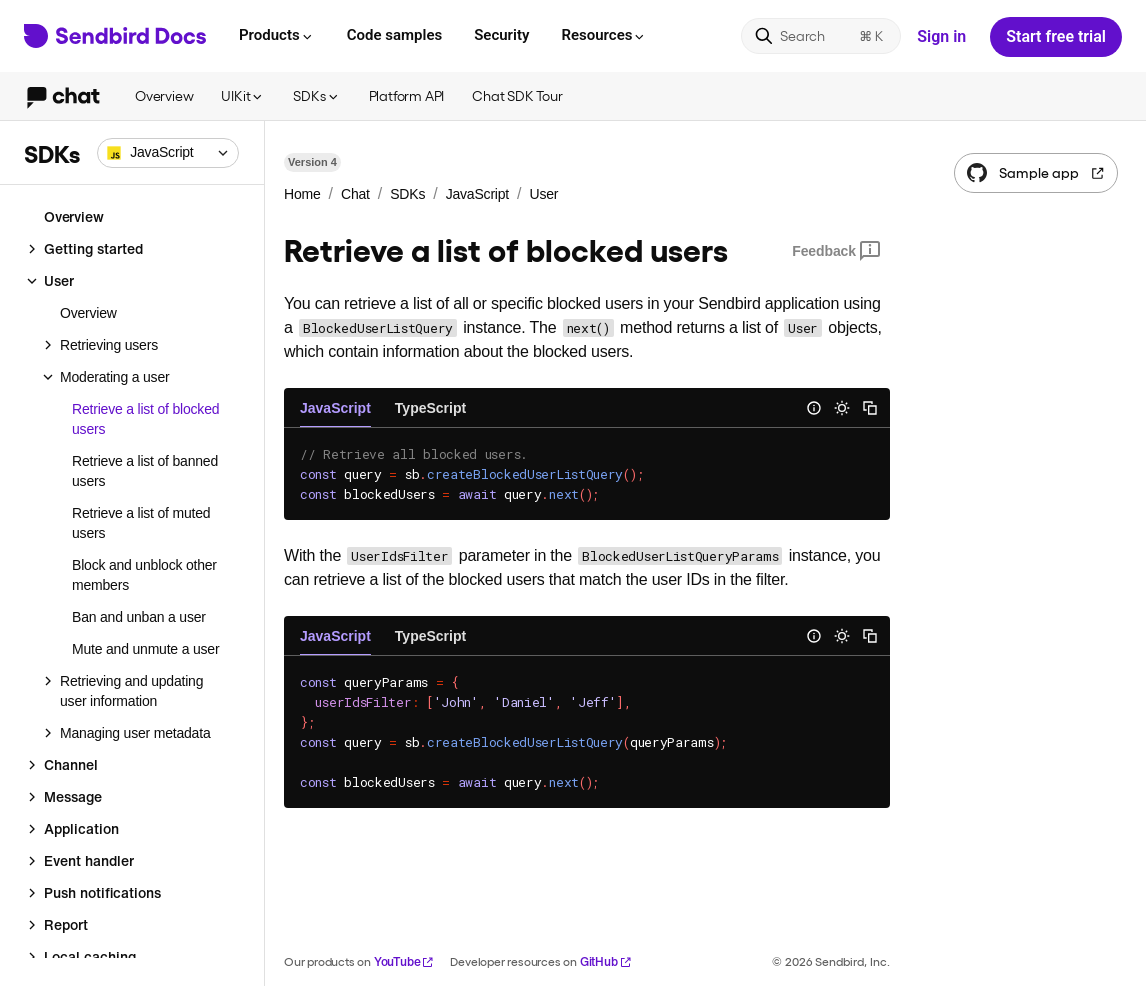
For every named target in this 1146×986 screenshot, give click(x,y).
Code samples (394, 35)
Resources (604, 35)
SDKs (316, 95)
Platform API (407, 95)
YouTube (404, 961)
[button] (168, 153)
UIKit (243, 95)
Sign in (941, 36)
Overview (164, 95)
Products (277, 35)
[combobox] (168, 153)
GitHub (606, 961)
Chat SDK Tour (517, 95)
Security (501, 35)
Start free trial (1056, 36)
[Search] (821, 36)
